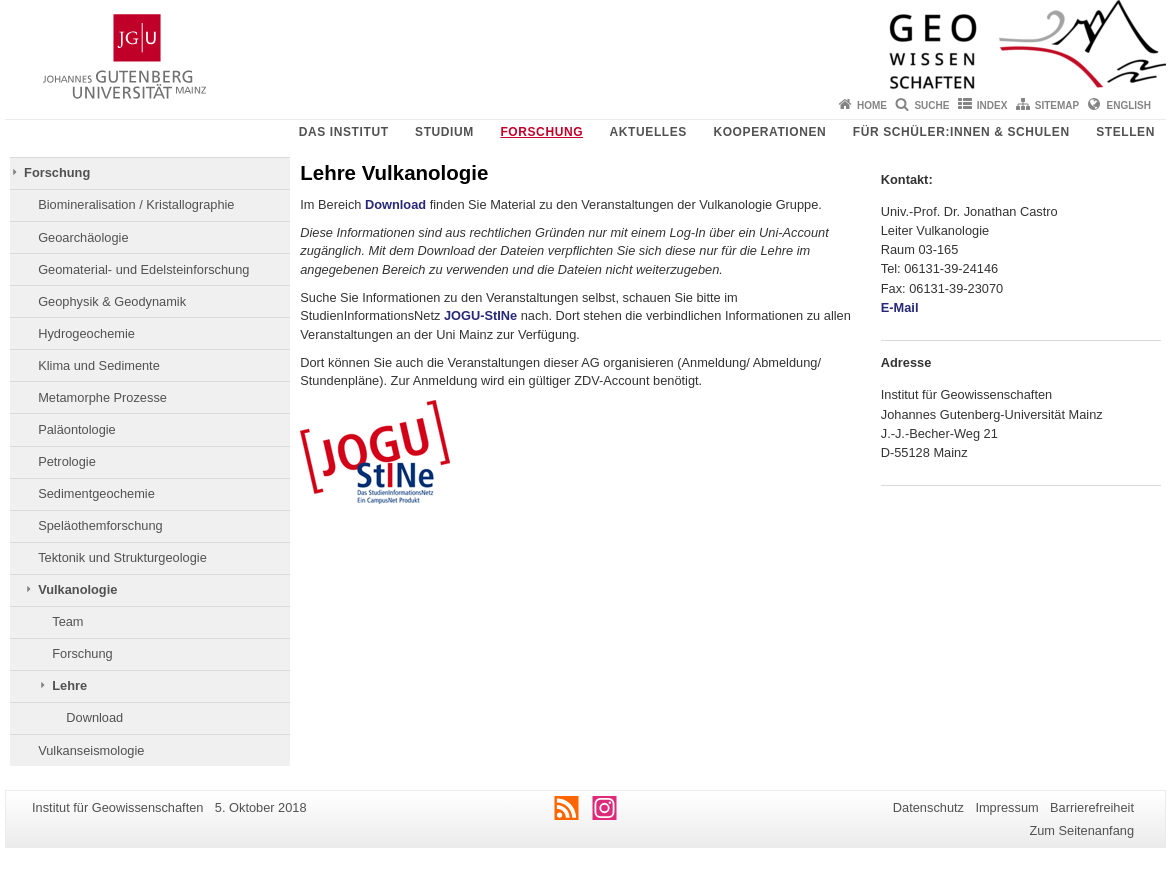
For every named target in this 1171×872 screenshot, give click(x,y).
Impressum (1006, 807)
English (1129, 105)
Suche (931, 105)
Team (67, 621)
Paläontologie (77, 429)
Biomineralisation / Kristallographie (136, 204)
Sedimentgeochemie (96, 493)
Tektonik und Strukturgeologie (122, 557)
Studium (444, 132)
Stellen (1125, 132)
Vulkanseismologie (91, 750)
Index (992, 105)
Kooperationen (769, 132)
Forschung (541, 132)
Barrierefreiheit (1092, 807)
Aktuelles (648, 132)
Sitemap (1057, 105)
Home (872, 105)
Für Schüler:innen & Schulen (961, 132)
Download (94, 717)
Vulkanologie (77, 589)
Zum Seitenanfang (1081, 830)
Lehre (69, 685)
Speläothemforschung (100, 525)
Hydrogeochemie (86, 333)
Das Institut (344, 132)
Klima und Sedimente (99, 365)
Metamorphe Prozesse (102, 397)
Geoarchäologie (83, 237)
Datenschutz (928, 807)
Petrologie (67, 461)
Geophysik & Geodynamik (112, 301)
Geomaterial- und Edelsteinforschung (143, 269)
